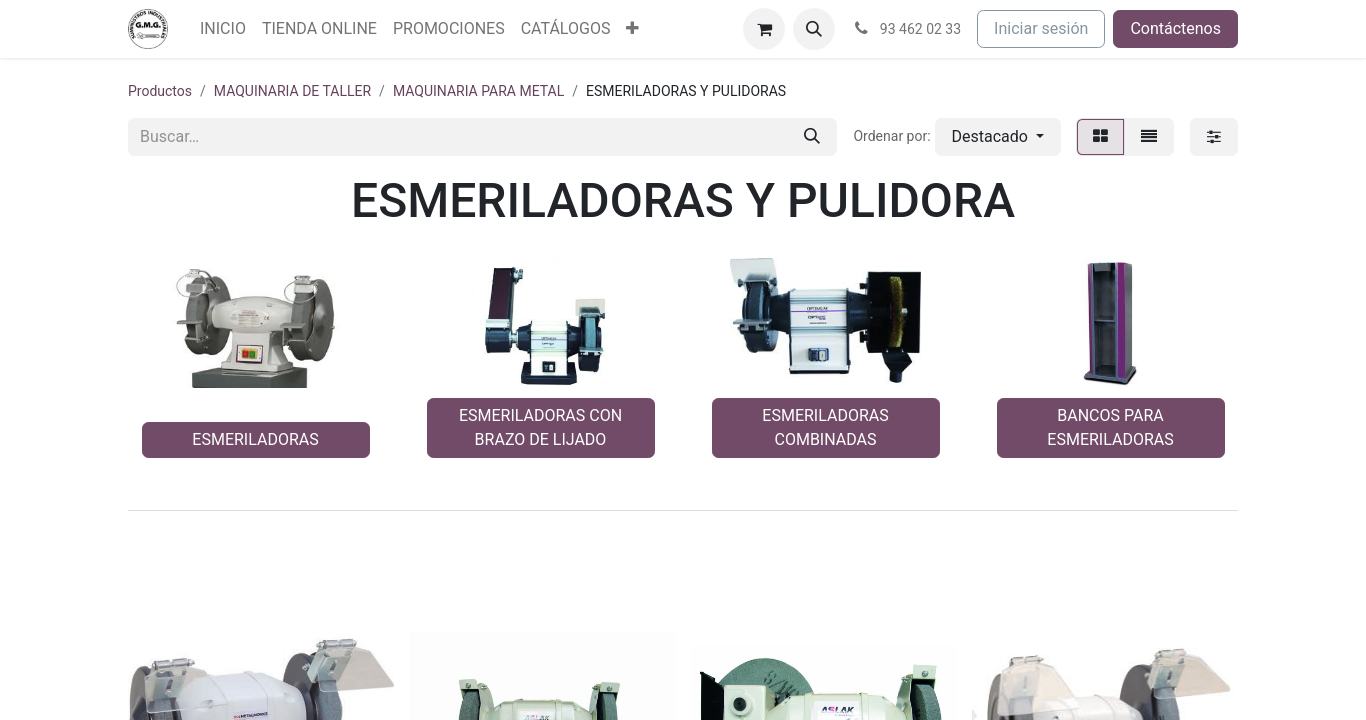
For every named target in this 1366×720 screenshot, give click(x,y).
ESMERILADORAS (255, 439)
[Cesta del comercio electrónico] (764, 29)
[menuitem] (223, 29)
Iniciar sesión (1041, 28)
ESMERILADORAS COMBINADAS (825, 427)
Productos (160, 91)
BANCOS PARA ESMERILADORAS (1110, 427)
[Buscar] (812, 137)
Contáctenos (1175, 28)
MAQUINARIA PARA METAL (478, 91)
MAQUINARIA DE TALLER (292, 91)
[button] (814, 29)
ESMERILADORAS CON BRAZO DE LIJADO (540, 427)
